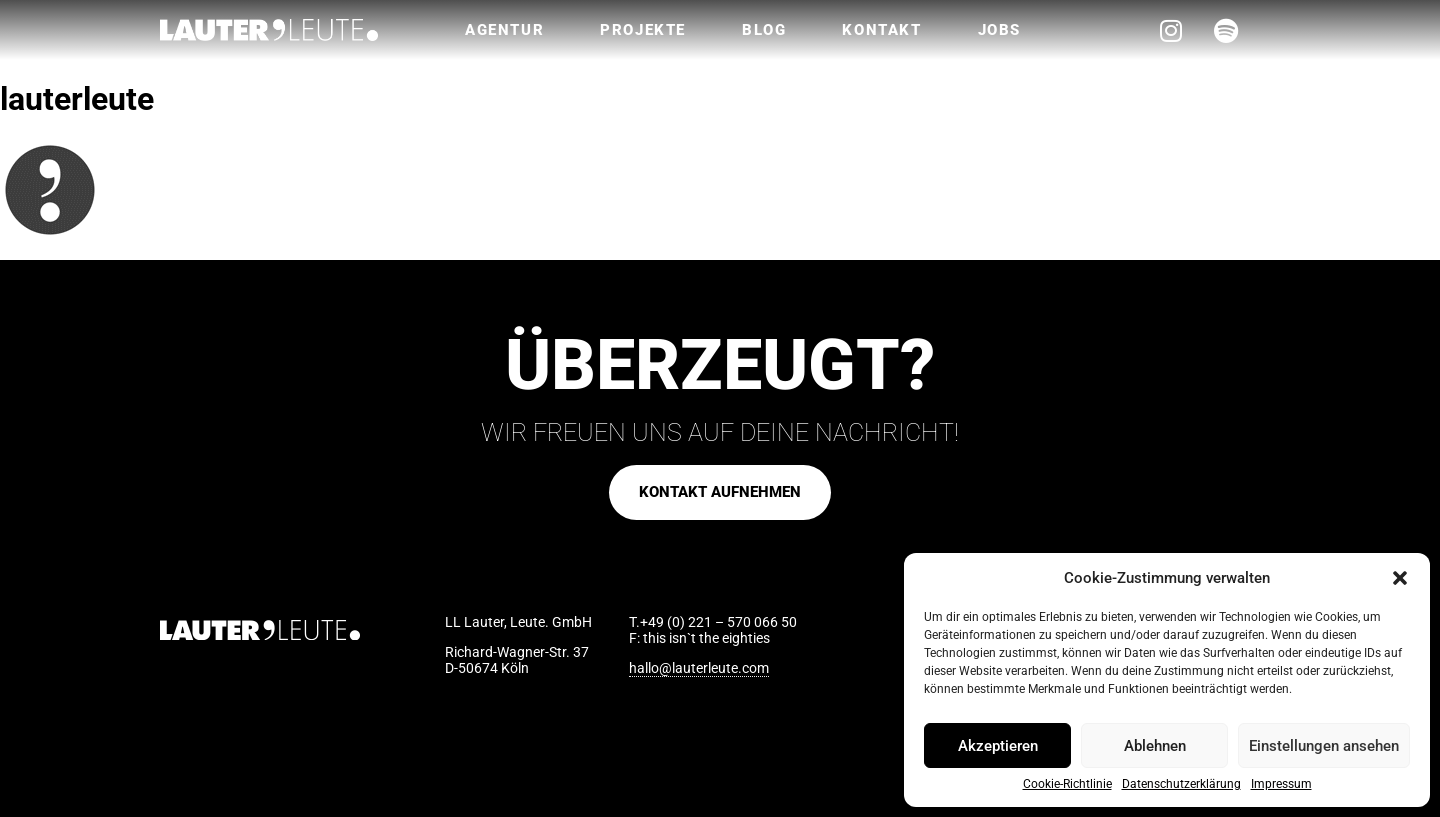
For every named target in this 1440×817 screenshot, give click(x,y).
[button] (1400, 578)
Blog (764, 30)
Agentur (504, 30)
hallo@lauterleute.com (699, 668)
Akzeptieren (998, 746)
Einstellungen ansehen (1324, 746)
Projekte (643, 30)
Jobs (999, 30)
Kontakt (881, 30)
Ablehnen (1155, 746)
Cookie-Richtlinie (1067, 784)
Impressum (1281, 784)
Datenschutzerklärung (1181, 784)
